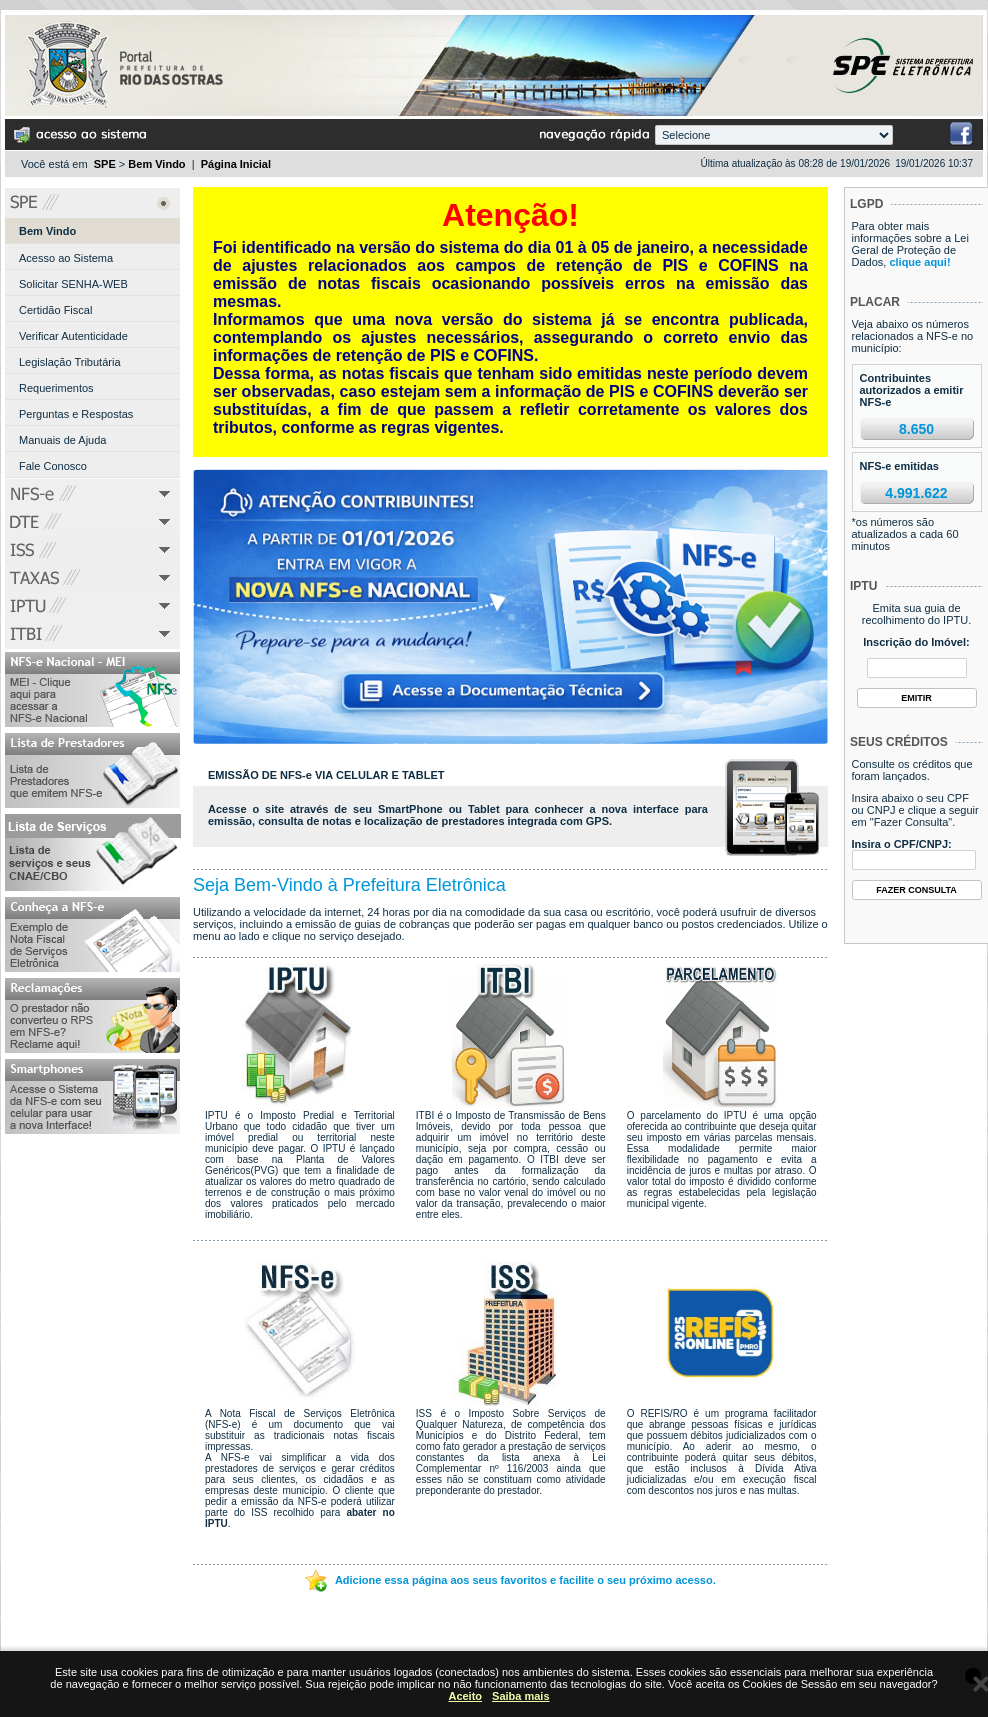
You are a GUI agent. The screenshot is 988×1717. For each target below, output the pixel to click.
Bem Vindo (156, 164)
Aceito (465, 1696)
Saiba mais (520, 1696)
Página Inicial (236, 164)
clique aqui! (919, 262)
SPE (105, 164)
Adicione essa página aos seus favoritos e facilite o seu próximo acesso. (510, 1580)
